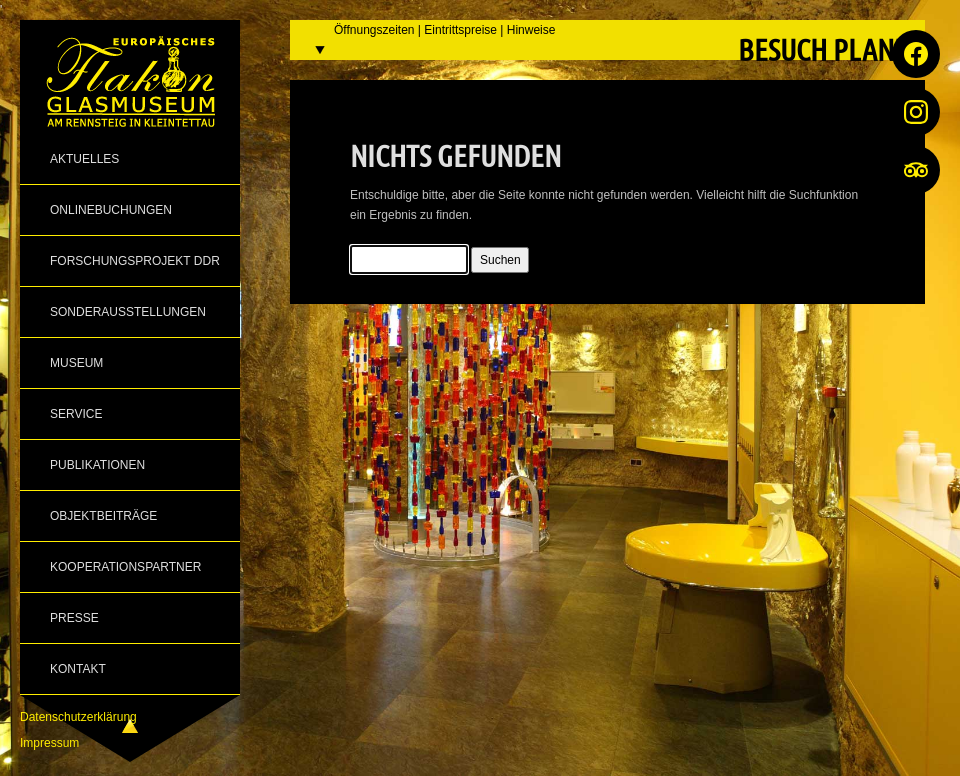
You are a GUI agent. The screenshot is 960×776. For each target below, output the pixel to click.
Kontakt (78, 669)
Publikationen (97, 465)
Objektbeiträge (103, 516)
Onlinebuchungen (111, 210)
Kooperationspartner (125, 567)
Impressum (49, 743)
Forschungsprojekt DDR (135, 261)
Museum (76, 363)
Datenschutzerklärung (78, 717)
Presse (74, 618)
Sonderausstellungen (128, 312)
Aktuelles (84, 159)
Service (76, 414)
